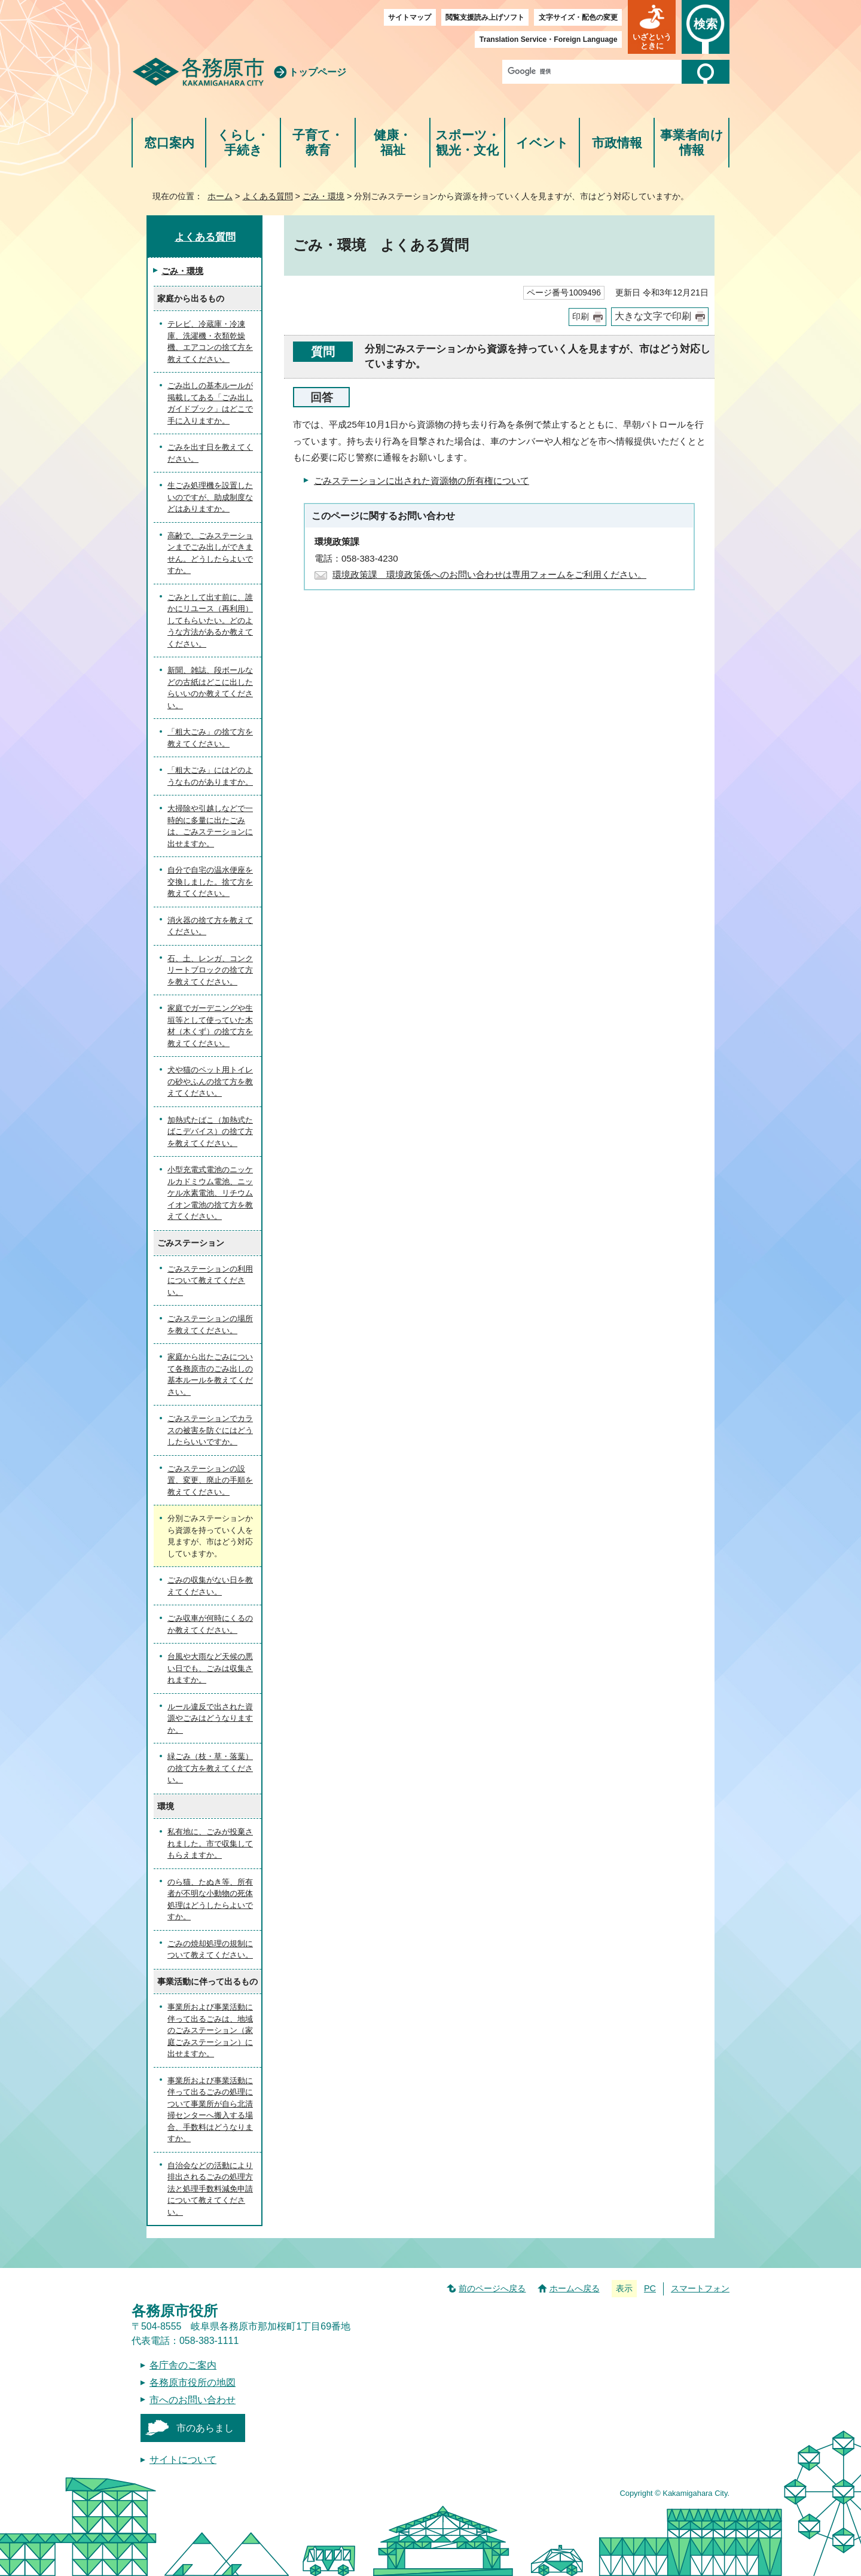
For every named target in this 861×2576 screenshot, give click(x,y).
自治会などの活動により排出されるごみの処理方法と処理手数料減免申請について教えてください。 (210, 2189)
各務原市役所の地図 (192, 2382)
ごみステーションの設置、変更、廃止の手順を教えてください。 (210, 1480)
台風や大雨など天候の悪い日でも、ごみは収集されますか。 (210, 1668)
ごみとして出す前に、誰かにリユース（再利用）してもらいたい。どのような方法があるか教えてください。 (210, 620)
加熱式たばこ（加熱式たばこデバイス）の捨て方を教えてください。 (210, 1131)
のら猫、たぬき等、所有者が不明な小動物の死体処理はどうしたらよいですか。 (210, 1899)
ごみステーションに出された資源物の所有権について (421, 480)
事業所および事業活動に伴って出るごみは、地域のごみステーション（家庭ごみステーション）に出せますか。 (210, 2030)
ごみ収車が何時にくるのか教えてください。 (210, 1624)
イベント (542, 143)
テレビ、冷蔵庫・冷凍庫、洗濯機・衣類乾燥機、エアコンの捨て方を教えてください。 (210, 341)
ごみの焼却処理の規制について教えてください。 (210, 1949)
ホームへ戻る (574, 2288)
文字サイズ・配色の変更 (578, 17)
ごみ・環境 (323, 196)
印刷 (580, 316)
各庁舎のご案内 (182, 2365)
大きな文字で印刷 (653, 316)
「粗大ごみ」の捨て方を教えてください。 (210, 737)
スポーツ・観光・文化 (467, 142)
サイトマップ (409, 17)
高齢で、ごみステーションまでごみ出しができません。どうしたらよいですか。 (210, 553)
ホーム (220, 196)
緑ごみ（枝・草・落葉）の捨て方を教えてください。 (210, 1768)
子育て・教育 (317, 142)
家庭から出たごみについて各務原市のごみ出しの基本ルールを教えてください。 (210, 1374)
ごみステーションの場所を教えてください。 (210, 1324)
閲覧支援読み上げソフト (484, 17)
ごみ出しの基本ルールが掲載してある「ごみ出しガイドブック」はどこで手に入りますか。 (210, 403)
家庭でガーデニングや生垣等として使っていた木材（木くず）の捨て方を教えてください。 (210, 1026)
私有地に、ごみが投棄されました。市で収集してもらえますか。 (210, 1843)
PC (650, 2288)
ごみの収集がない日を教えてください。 (210, 1585)
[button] (652, 27)
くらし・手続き (243, 142)
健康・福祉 (392, 142)
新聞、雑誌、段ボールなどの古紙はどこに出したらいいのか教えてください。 (210, 688)
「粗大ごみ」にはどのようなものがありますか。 (210, 776)
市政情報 (617, 143)
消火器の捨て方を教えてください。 (210, 926)
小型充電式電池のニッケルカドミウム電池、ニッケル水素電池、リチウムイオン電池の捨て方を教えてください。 (210, 1193)
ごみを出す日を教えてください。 (210, 453)
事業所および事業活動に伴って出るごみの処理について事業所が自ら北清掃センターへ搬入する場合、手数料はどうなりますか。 (210, 2110)
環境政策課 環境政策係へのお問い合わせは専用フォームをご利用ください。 (489, 574)
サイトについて (182, 2460)
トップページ (317, 72)
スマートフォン (700, 2288)
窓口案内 (169, 143)
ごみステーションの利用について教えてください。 (210, 1280)
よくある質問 (268, 196)
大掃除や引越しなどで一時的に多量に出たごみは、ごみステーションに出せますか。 (210, 826)
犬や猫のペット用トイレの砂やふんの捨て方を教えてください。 (210, 1081)
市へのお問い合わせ (192, 2400)
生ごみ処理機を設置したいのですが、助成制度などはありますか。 (210, 497)
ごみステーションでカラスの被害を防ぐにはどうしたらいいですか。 (210, 1430)
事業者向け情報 (691, 142)
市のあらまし (205, 2428)
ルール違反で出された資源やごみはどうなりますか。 (210, 1718)
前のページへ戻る (492, 2288)
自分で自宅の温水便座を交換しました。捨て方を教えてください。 (210, 881)
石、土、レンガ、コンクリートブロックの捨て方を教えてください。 (210, 970)
